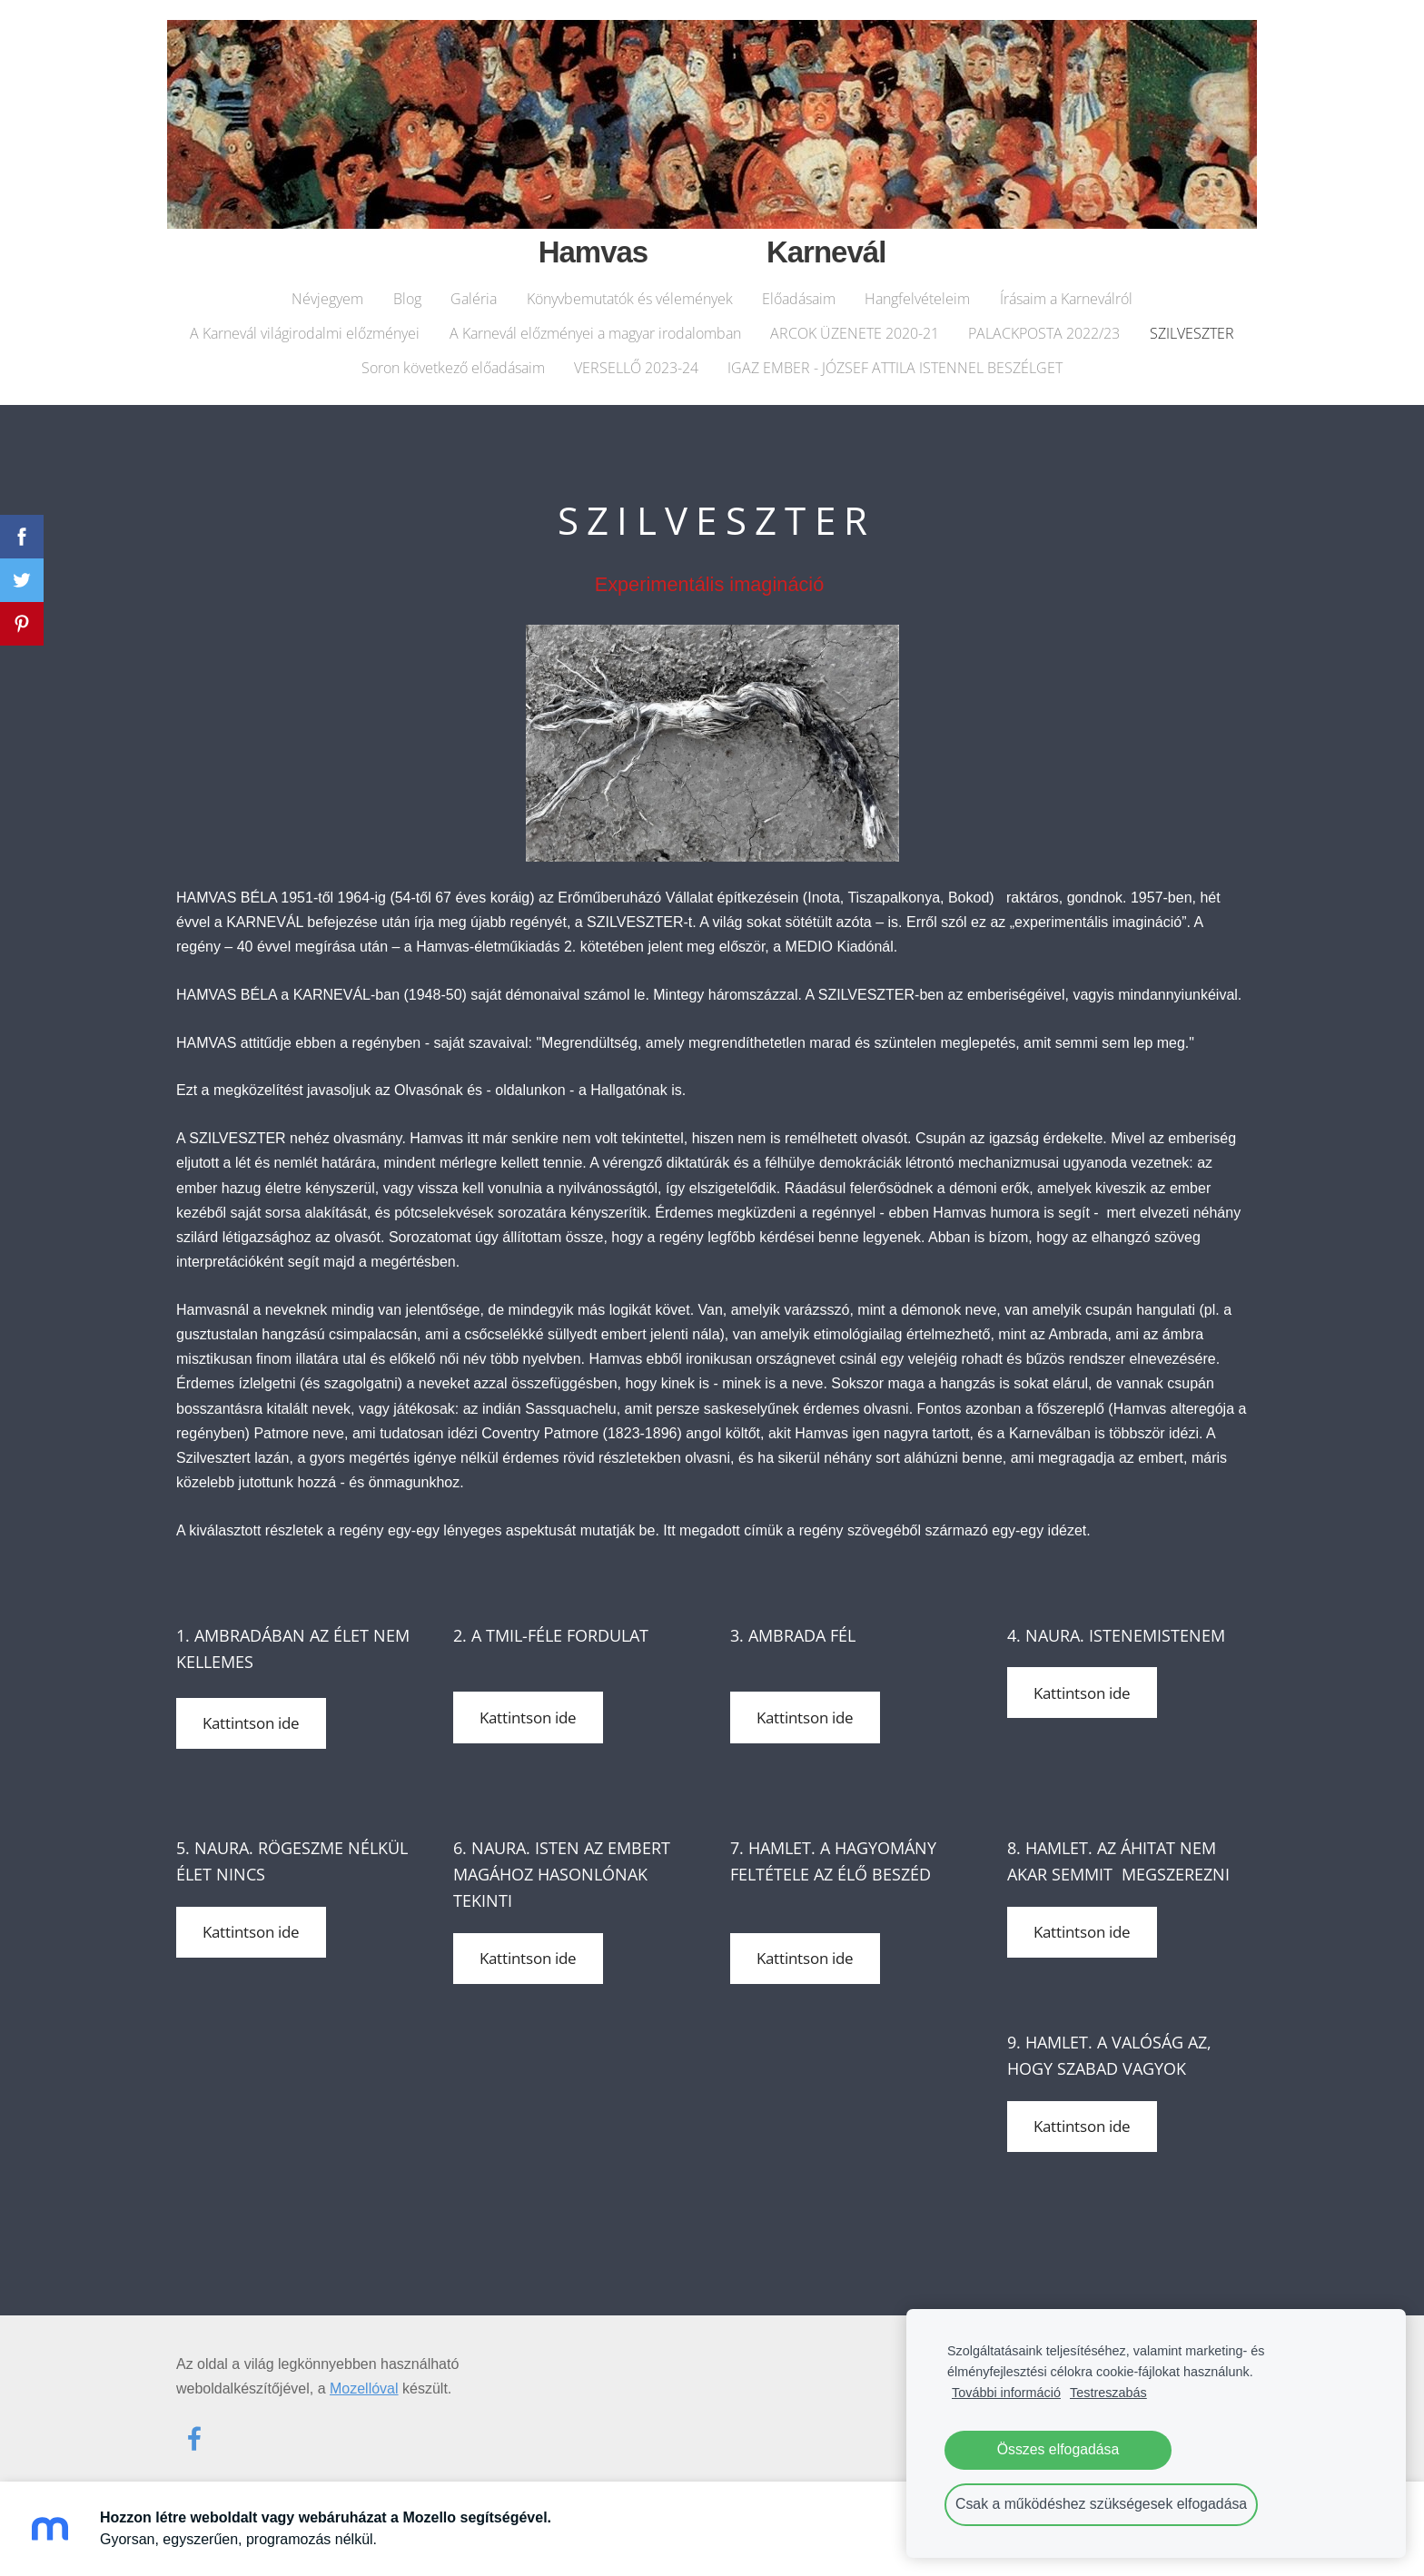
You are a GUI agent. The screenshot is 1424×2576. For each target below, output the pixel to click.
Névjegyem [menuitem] (327, 291)
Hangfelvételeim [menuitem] (917, 291)
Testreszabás (1108, 2392)
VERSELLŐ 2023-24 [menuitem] (636, 360)
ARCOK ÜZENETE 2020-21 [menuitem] (854, 325)
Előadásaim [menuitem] (799, 291)
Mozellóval (364, 2376)
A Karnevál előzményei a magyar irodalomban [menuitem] (595, 325)
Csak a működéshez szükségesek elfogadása (1101, 2504)
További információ (1006, 2392)
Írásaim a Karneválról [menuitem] (1066, 291)
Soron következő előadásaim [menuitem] (453, 360)
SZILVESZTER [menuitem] (1192, 325)
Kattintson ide (251, 1711)
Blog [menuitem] (407, 291)
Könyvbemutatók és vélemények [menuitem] (630, 291)
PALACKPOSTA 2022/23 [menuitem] (1044, 325)
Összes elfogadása (1058, 2449)
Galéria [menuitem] (473, 291)
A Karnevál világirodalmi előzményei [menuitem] (305, 325)
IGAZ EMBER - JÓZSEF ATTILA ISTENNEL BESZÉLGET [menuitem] (895, 360)
